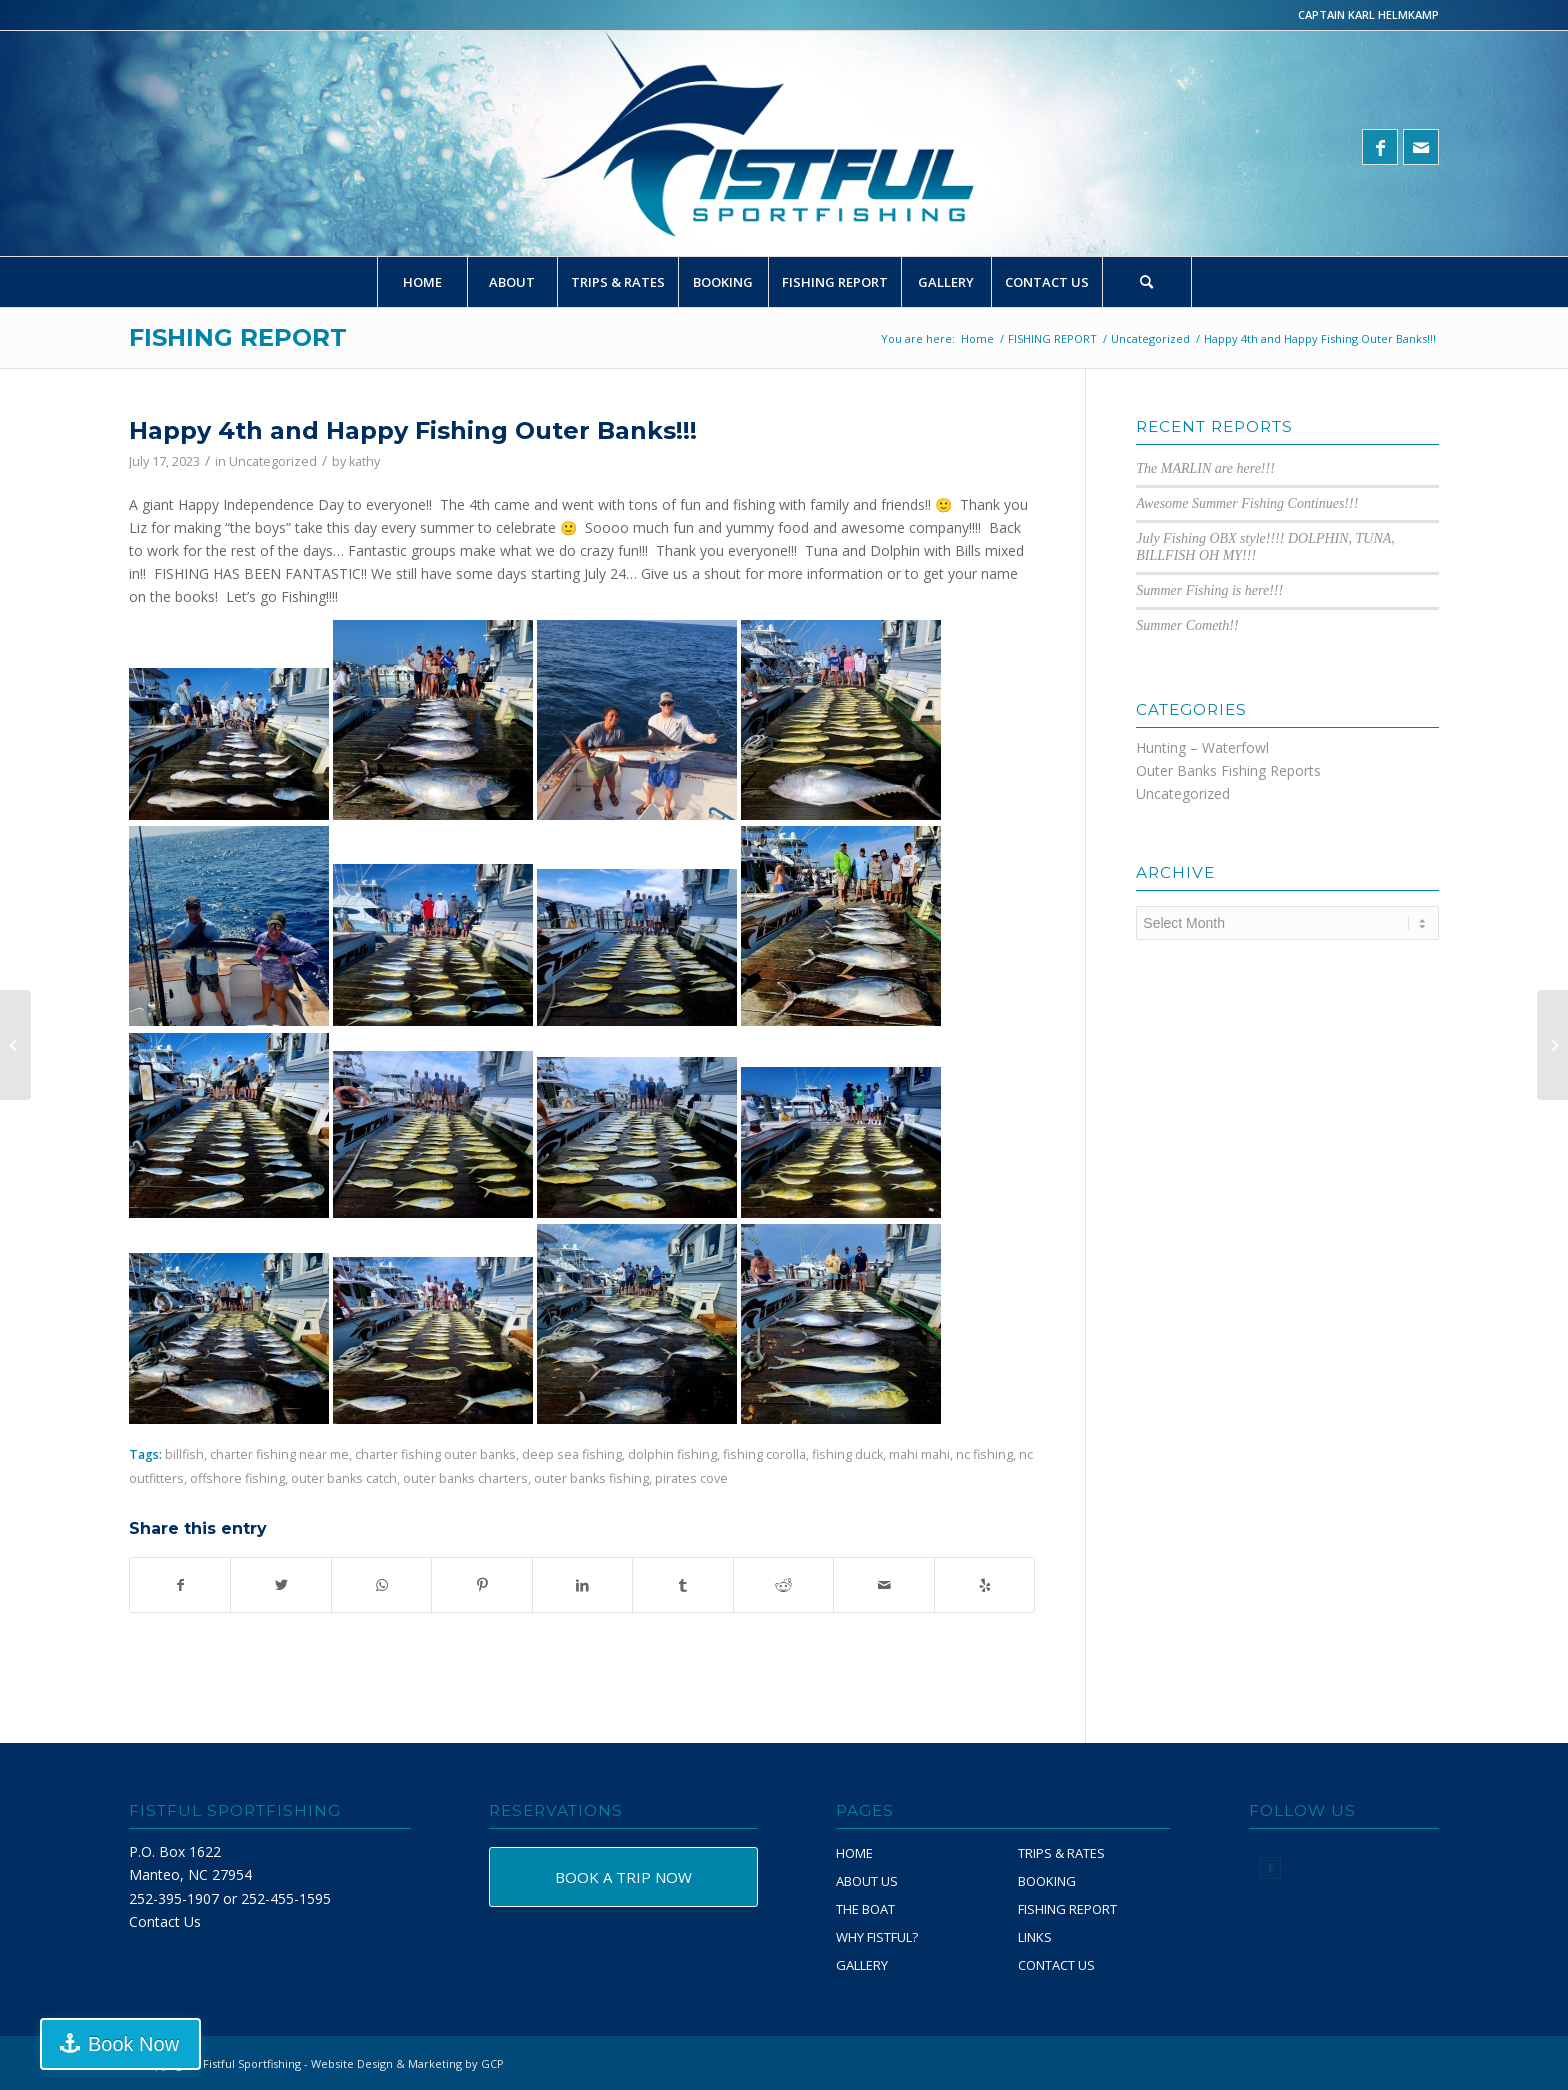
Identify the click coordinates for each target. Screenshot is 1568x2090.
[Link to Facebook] (1380, 147)
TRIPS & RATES (1061, 1853)
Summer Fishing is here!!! (1209, 590)
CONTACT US (1056, 1965)
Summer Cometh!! (1187, 625)
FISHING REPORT (238, 337)
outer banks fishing (591, 1478)
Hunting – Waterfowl (1202, 747)
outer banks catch (344, 1478)
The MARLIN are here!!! (1205, 468)
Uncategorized (273, 461)
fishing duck (847, 1454)
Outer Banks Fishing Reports (1228, 770)
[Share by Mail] (883, 1585)
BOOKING (1047, 1881)
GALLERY (862, 1965)
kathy (364, 461)
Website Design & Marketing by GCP (407, 2063)
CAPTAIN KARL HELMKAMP (1368, 14)
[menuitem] (422, 282)
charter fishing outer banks (435, 1454)
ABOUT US (867, 1881)
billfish (184, 1454)
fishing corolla (764, 1454)
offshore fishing (237, 1478)
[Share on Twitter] (280, 1585)
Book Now (113, 2044)
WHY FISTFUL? (877, 1937)
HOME (854, 1853)
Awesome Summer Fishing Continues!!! (1247, 503)
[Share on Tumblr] (682, 1585)
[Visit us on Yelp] (985, 1585)
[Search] (1147, 282)
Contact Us (165, 1921)
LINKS (1035, 1937)
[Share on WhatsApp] (381, 1585)
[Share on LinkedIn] (582, 1585)
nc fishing (984, 1454)
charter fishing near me (279, 1454)
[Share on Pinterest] (481, 1585)
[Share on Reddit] (783, 1585)
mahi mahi (919, 1454)
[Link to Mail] (1421, 147)
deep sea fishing (572, 1454)
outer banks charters (465, 1478)
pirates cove (691, 1478)
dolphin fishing (672, 1454)
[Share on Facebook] (180, 1585)
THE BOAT (865, 1909)
